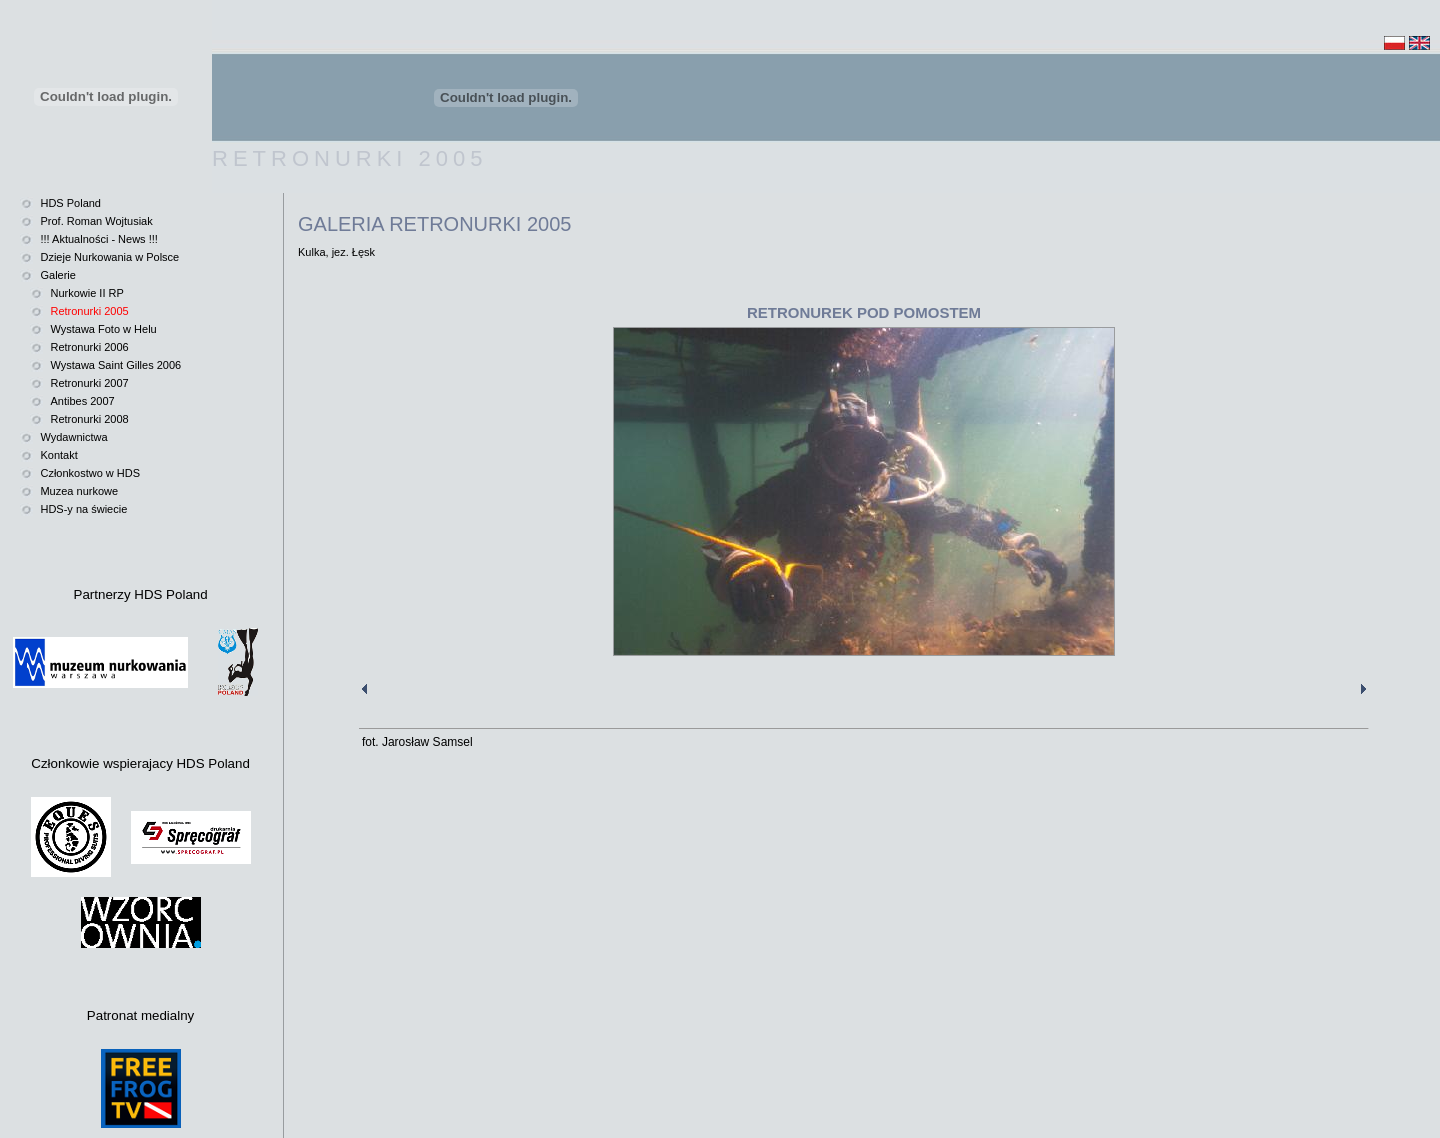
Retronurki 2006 (89, 347)
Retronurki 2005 (89, 311)
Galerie (57, 275)
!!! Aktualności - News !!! (98, 239)
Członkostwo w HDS (90, 473)
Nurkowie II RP (86, 293)
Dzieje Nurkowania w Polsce (109, 257)
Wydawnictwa (73, 437)
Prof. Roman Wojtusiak (96, 221)
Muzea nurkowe (79, 491)
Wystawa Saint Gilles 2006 (115, 365)
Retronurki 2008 (89, 419)
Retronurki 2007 (89, 383)
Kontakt (58, 455)
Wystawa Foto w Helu (103, 329)
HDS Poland (70, 203)
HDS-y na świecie (83, 509)
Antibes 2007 (82, 401)
